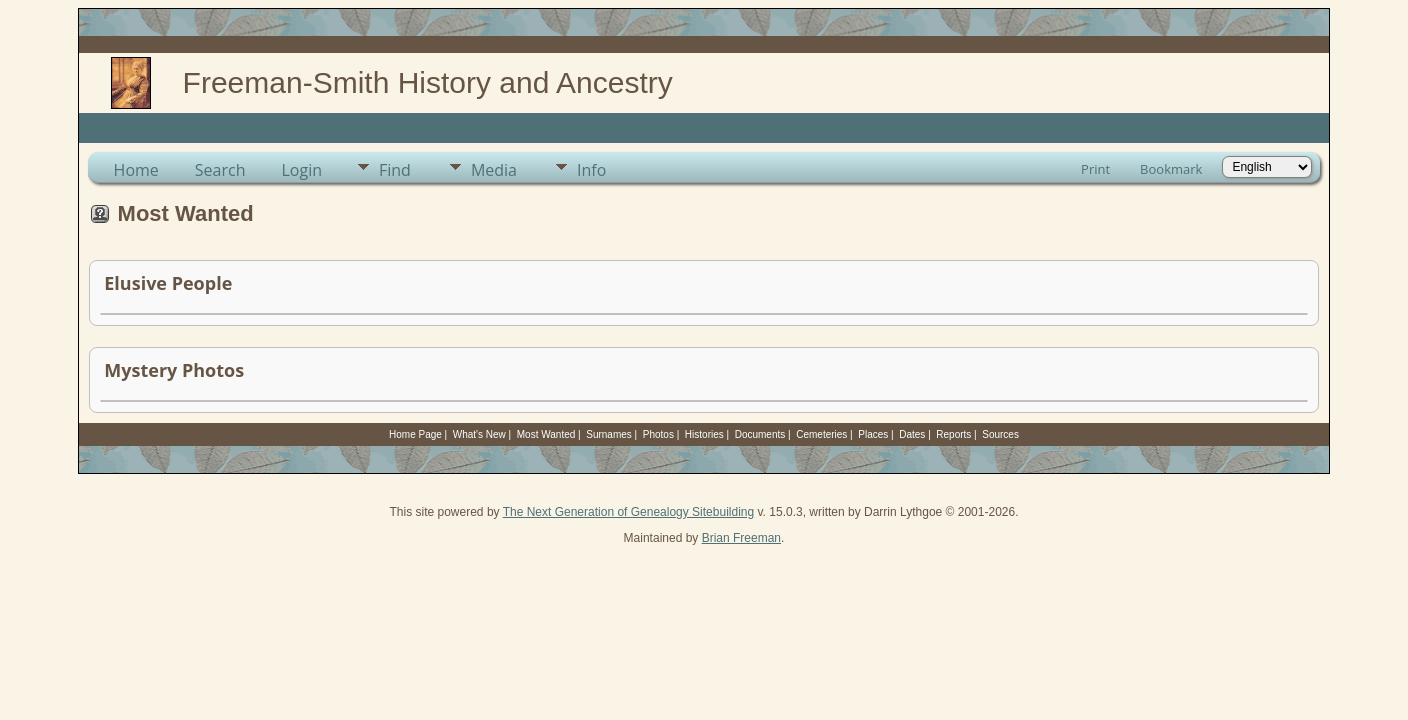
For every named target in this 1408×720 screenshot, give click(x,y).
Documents (760, 434)
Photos (658, 434)
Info (591, 170)
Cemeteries (821, 434)
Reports (953, 434)
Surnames (609, 434)
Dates (912, 434)
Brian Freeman (741, 538)
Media (494, 170)
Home (136, 170)
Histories (704, 434)
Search (220, 170)
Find (395, 170)
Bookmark (1171, 169)
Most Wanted (546, 434)
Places (873, 434)
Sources (1000, 434)
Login (301, 170)
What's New (479, 434)
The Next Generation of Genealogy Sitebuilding (629, 512)
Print (1095, 169)
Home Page (415, 434)
